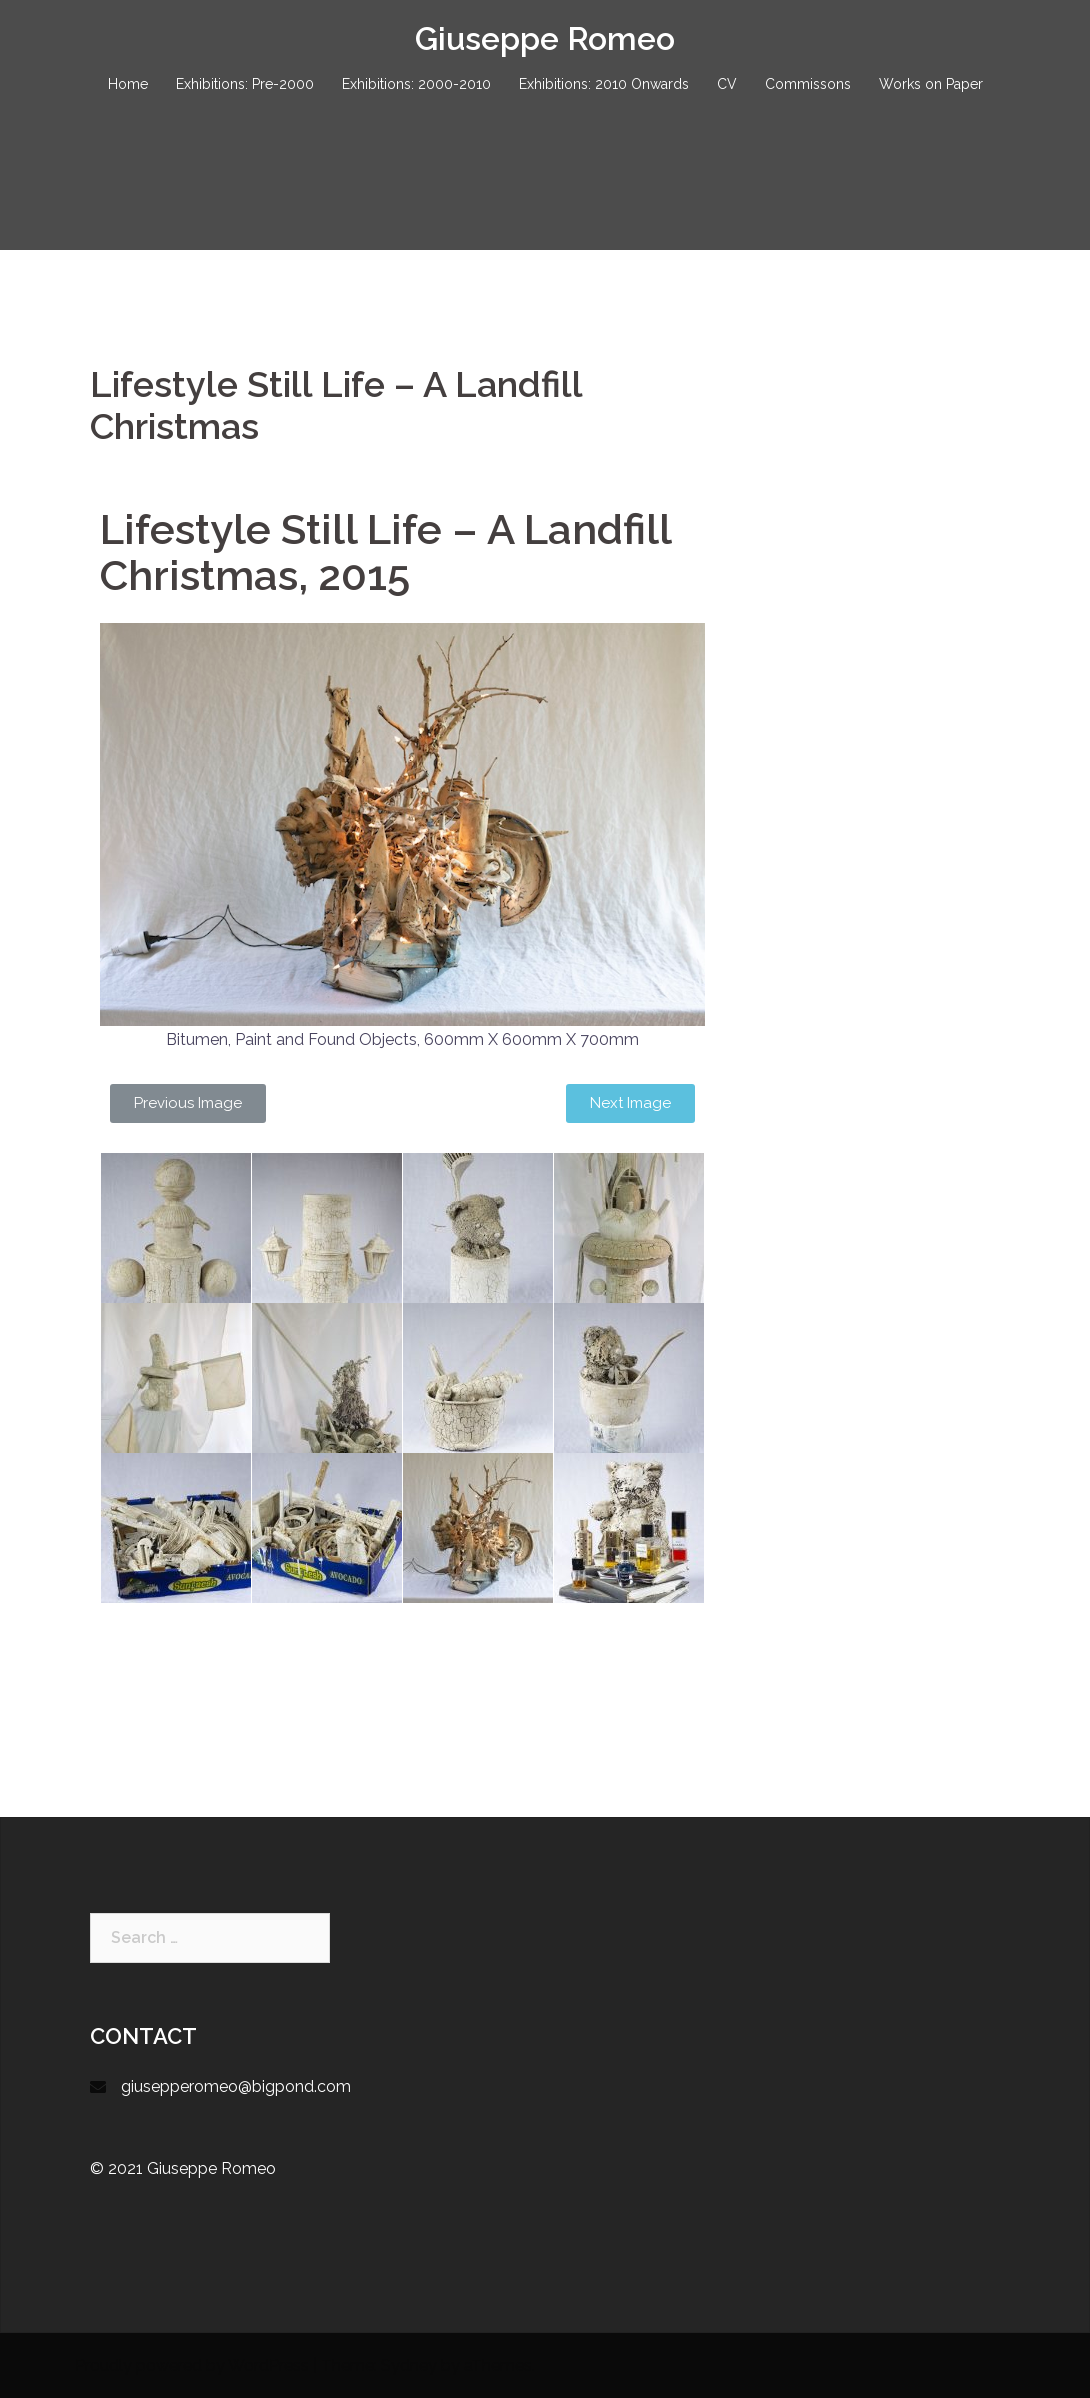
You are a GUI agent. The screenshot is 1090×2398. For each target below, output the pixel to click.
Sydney (409, 2365)
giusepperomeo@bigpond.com (236, 2086)
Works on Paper (931, 84)
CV (727, 84)
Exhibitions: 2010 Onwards (604, 84)
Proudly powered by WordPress (192, 2365)
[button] (188, 1103)
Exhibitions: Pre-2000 (245, 84)
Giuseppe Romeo (545, 38)
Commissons (808, 84)
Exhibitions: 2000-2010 (416, 84)
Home (128, 84)
